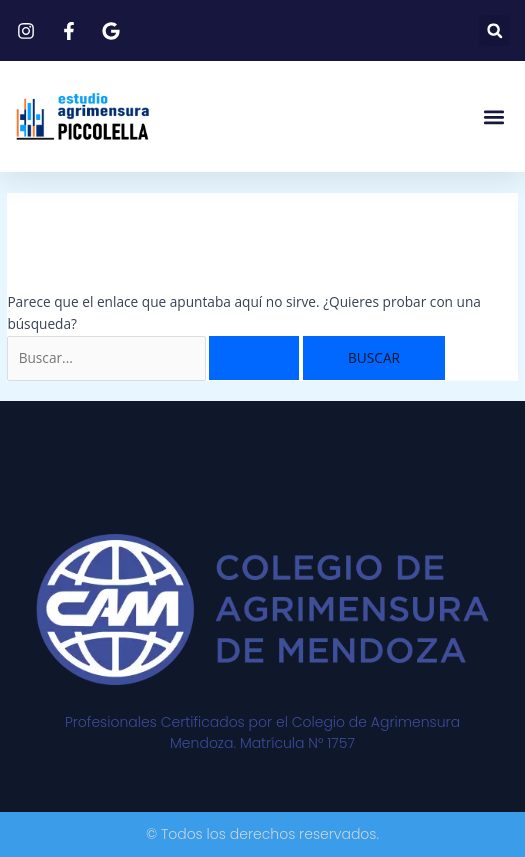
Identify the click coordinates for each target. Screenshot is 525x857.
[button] (494, 30)
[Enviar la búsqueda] (254, 358)
